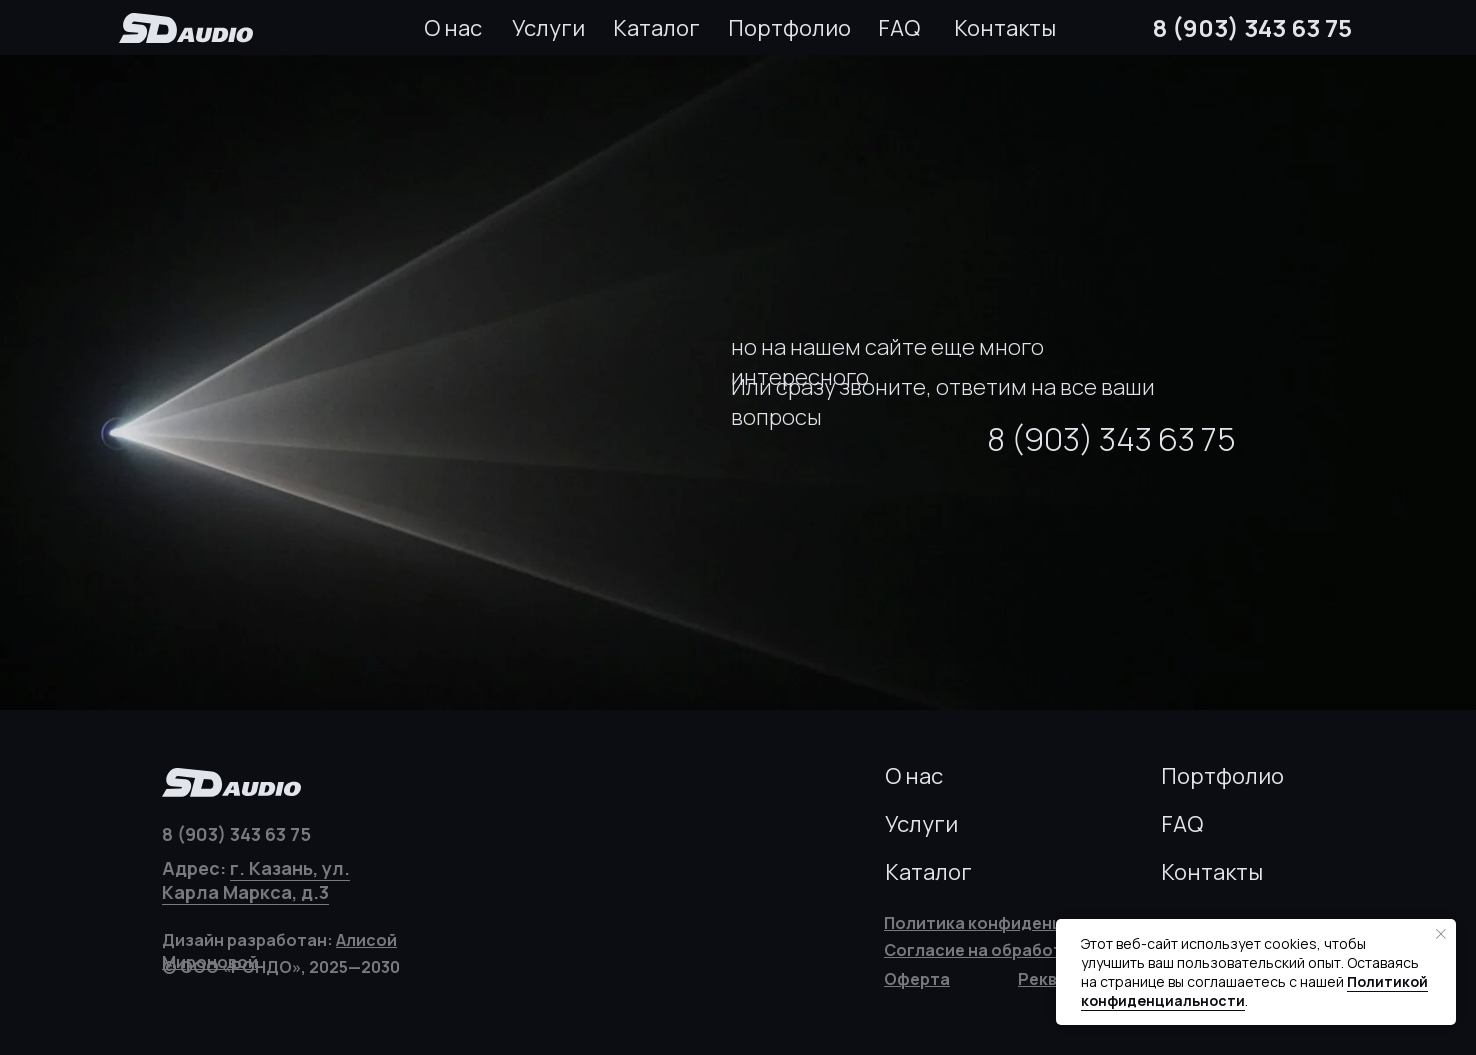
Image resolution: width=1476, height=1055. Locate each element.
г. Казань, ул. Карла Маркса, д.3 (256, 880)
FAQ (899, 28)
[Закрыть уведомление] (1441, 934)
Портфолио (789, 28)
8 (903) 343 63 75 (1252, 27)
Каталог (656, 28)
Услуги (548, 28)
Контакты (1005, 28)
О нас (453, 28)
